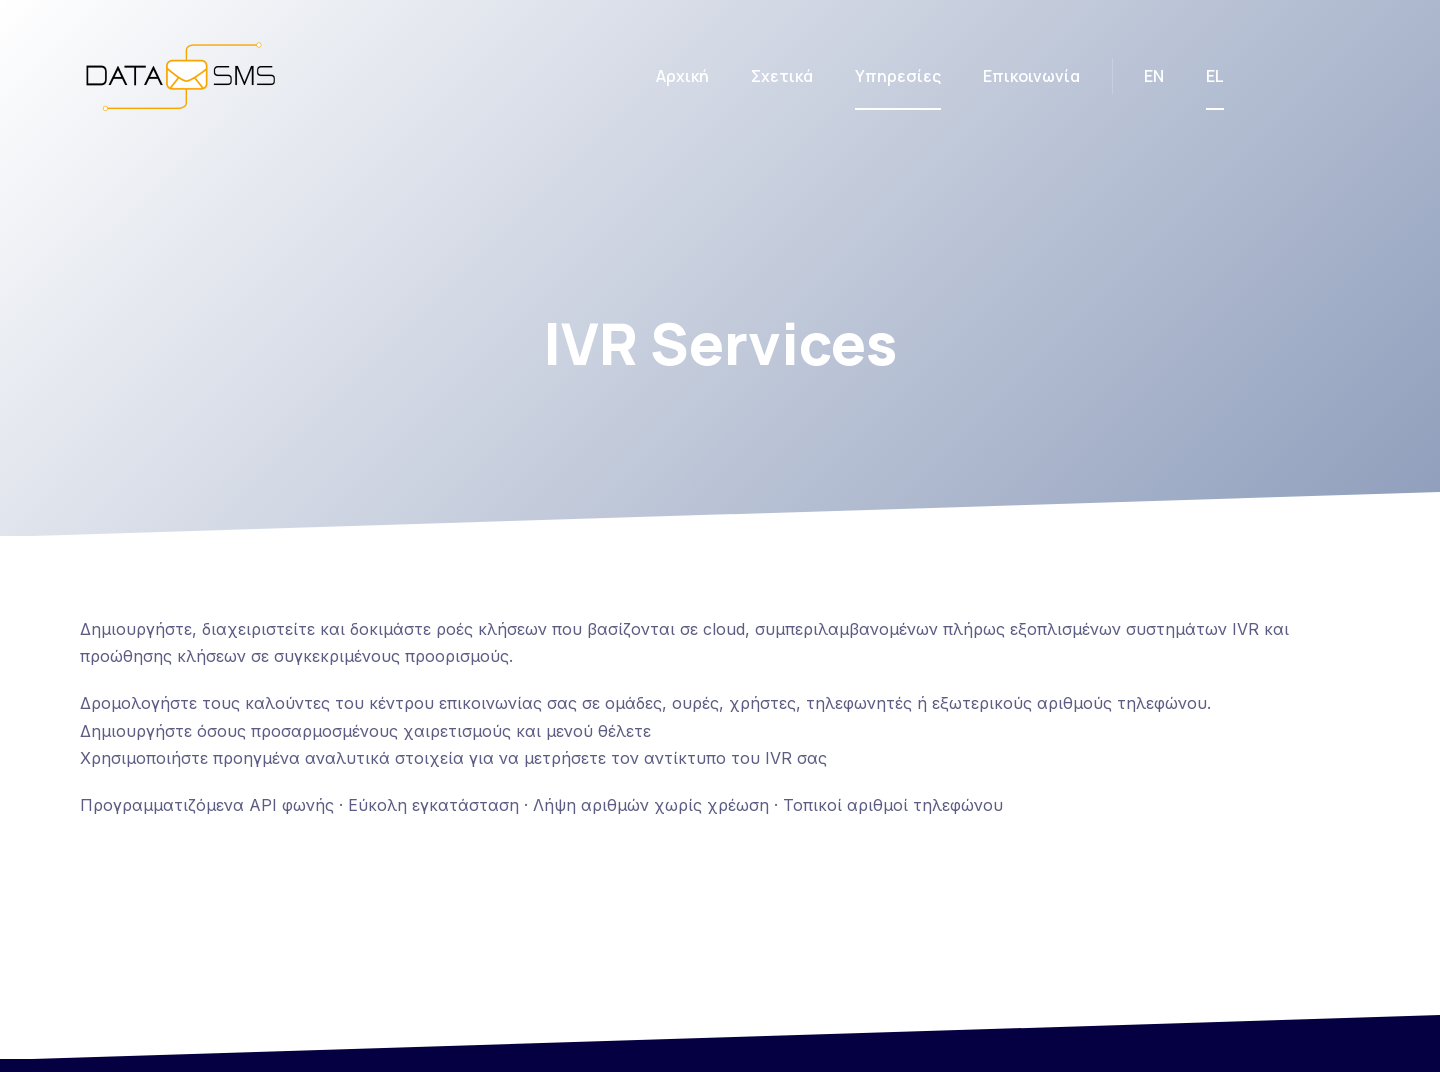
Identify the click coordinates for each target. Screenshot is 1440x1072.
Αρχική (682, 76)
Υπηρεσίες (898, 76)
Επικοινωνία (1031, 76)
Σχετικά (782, 76)
